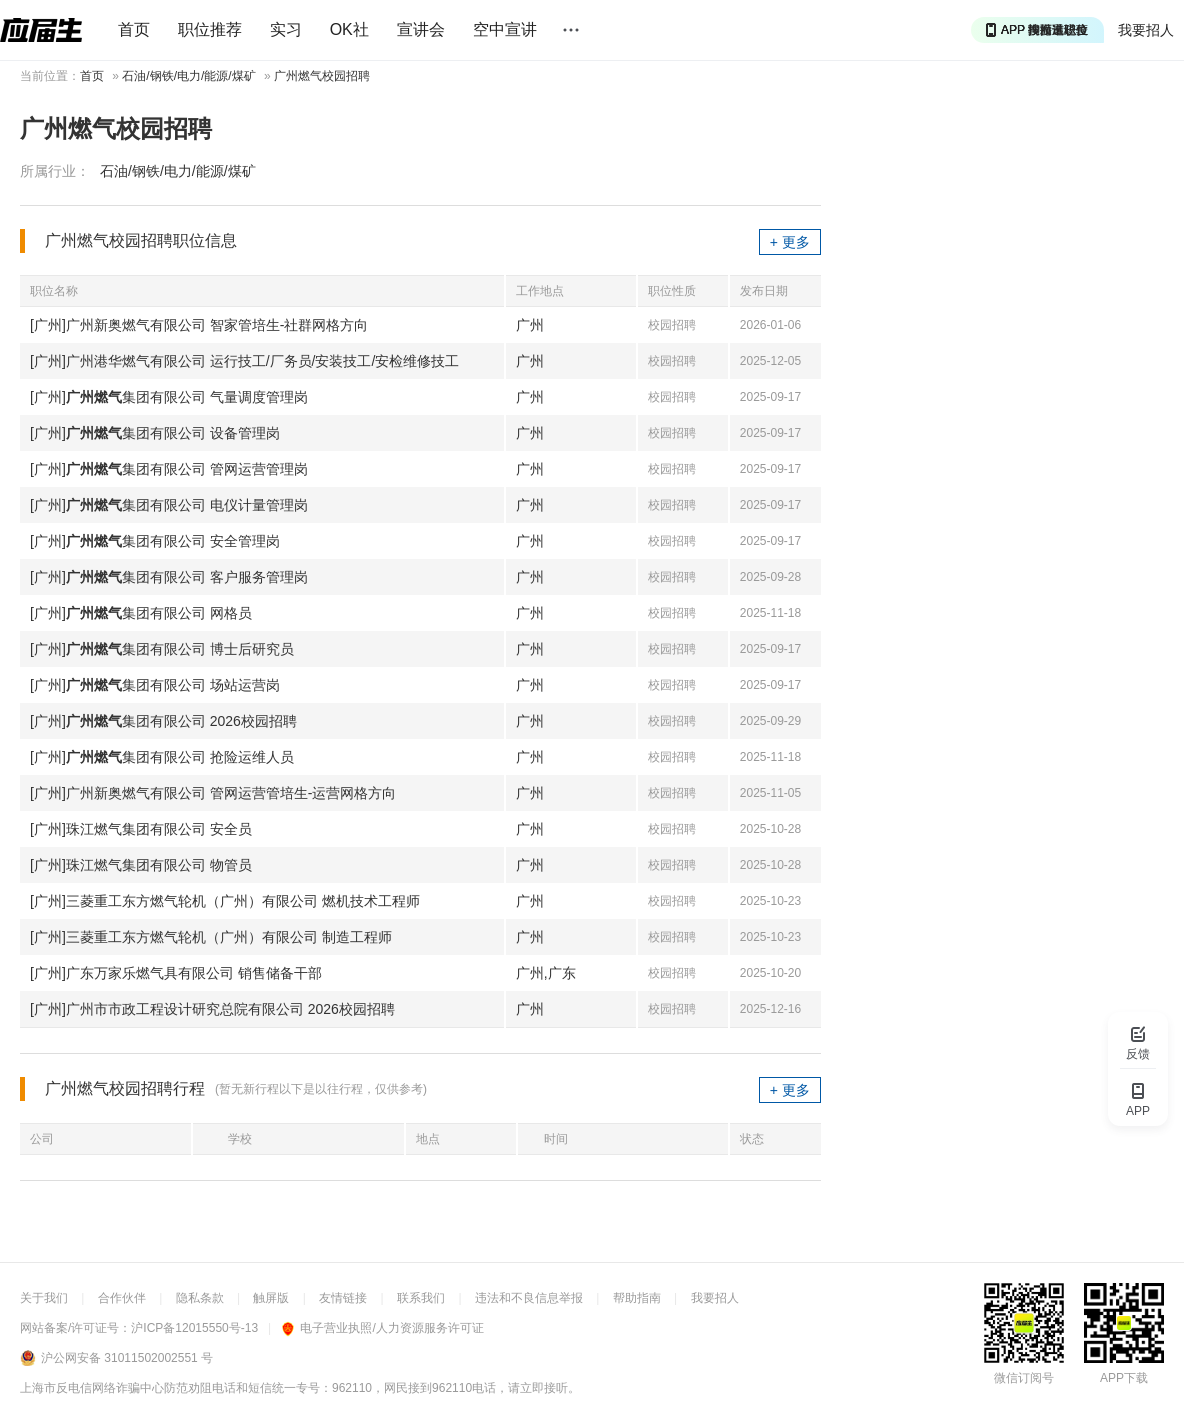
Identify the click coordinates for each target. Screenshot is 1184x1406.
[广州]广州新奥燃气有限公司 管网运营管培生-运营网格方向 (213, 793)
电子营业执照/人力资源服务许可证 (382, 1328)
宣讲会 (421, 29)
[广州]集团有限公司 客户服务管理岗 (169, 577)
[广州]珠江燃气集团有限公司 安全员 (141, 829)
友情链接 (343, 1298)
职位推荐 (210, 29)
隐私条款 (200, 1298)
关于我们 (44, 1298)
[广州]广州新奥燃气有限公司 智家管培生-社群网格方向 (199, 325)
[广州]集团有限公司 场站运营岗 (155, 685)
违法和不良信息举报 (529, 1298)
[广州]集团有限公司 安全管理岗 (155, 541)
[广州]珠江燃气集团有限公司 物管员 (141, 865)
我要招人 (1146, 30)
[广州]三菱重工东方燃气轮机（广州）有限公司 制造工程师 (211, 937)
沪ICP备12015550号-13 (194, 1328)
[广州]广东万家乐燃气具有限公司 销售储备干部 (176, 973)
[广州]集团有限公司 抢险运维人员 (162, 757)
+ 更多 (790, 242)
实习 (286, 29)
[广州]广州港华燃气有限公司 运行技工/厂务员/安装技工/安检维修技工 (244, 361)
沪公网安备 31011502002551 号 (127, 1358)
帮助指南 (637, 1298)
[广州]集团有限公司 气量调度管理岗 (169, 397)
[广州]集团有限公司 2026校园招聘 (163, 721)
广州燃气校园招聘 (322, 76)
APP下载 (1124, 1378)
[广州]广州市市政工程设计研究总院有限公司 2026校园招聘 (212, 1009)
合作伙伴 (122, 1298)
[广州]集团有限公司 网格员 (141, 613)
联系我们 (421, 1298)
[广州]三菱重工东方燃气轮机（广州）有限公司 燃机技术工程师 (225, 901)
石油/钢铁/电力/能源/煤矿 (188, 76)
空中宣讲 (505, 29)
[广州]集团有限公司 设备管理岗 (155, 433)
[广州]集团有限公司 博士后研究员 (162, 649)
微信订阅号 (1024, 1378)
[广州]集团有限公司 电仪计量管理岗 (169, 505)
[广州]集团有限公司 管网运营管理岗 (169, 469)
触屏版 (271, 1298)
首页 (134, 29)
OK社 (349, 29)
